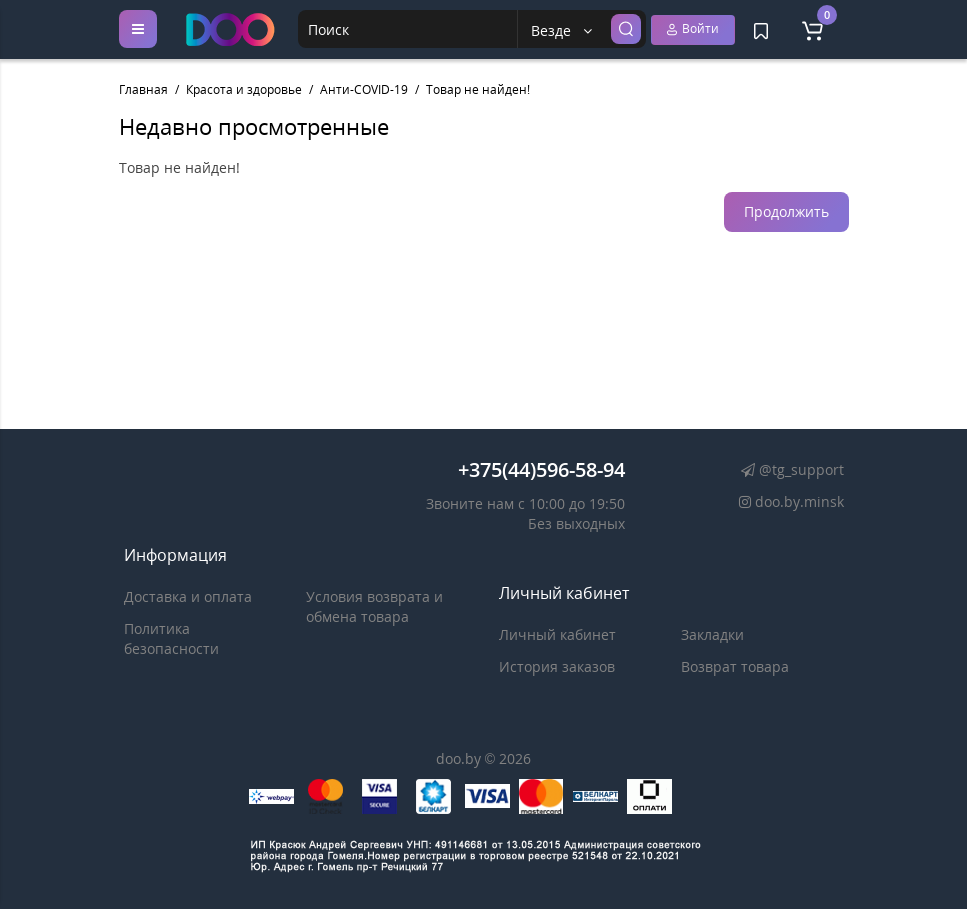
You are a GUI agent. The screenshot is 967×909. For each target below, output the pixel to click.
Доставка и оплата (188, 596)
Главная (143, 89)
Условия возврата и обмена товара (374, 606)
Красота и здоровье (244, 89)
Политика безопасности (171, 638)
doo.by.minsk (787, 501)
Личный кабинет (557, 634)
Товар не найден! (478, 89)
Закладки (712, 634)
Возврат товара (735, 666)
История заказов (557, 666)
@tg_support (789, 469)
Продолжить (786, 211)
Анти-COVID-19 (364, 89)
